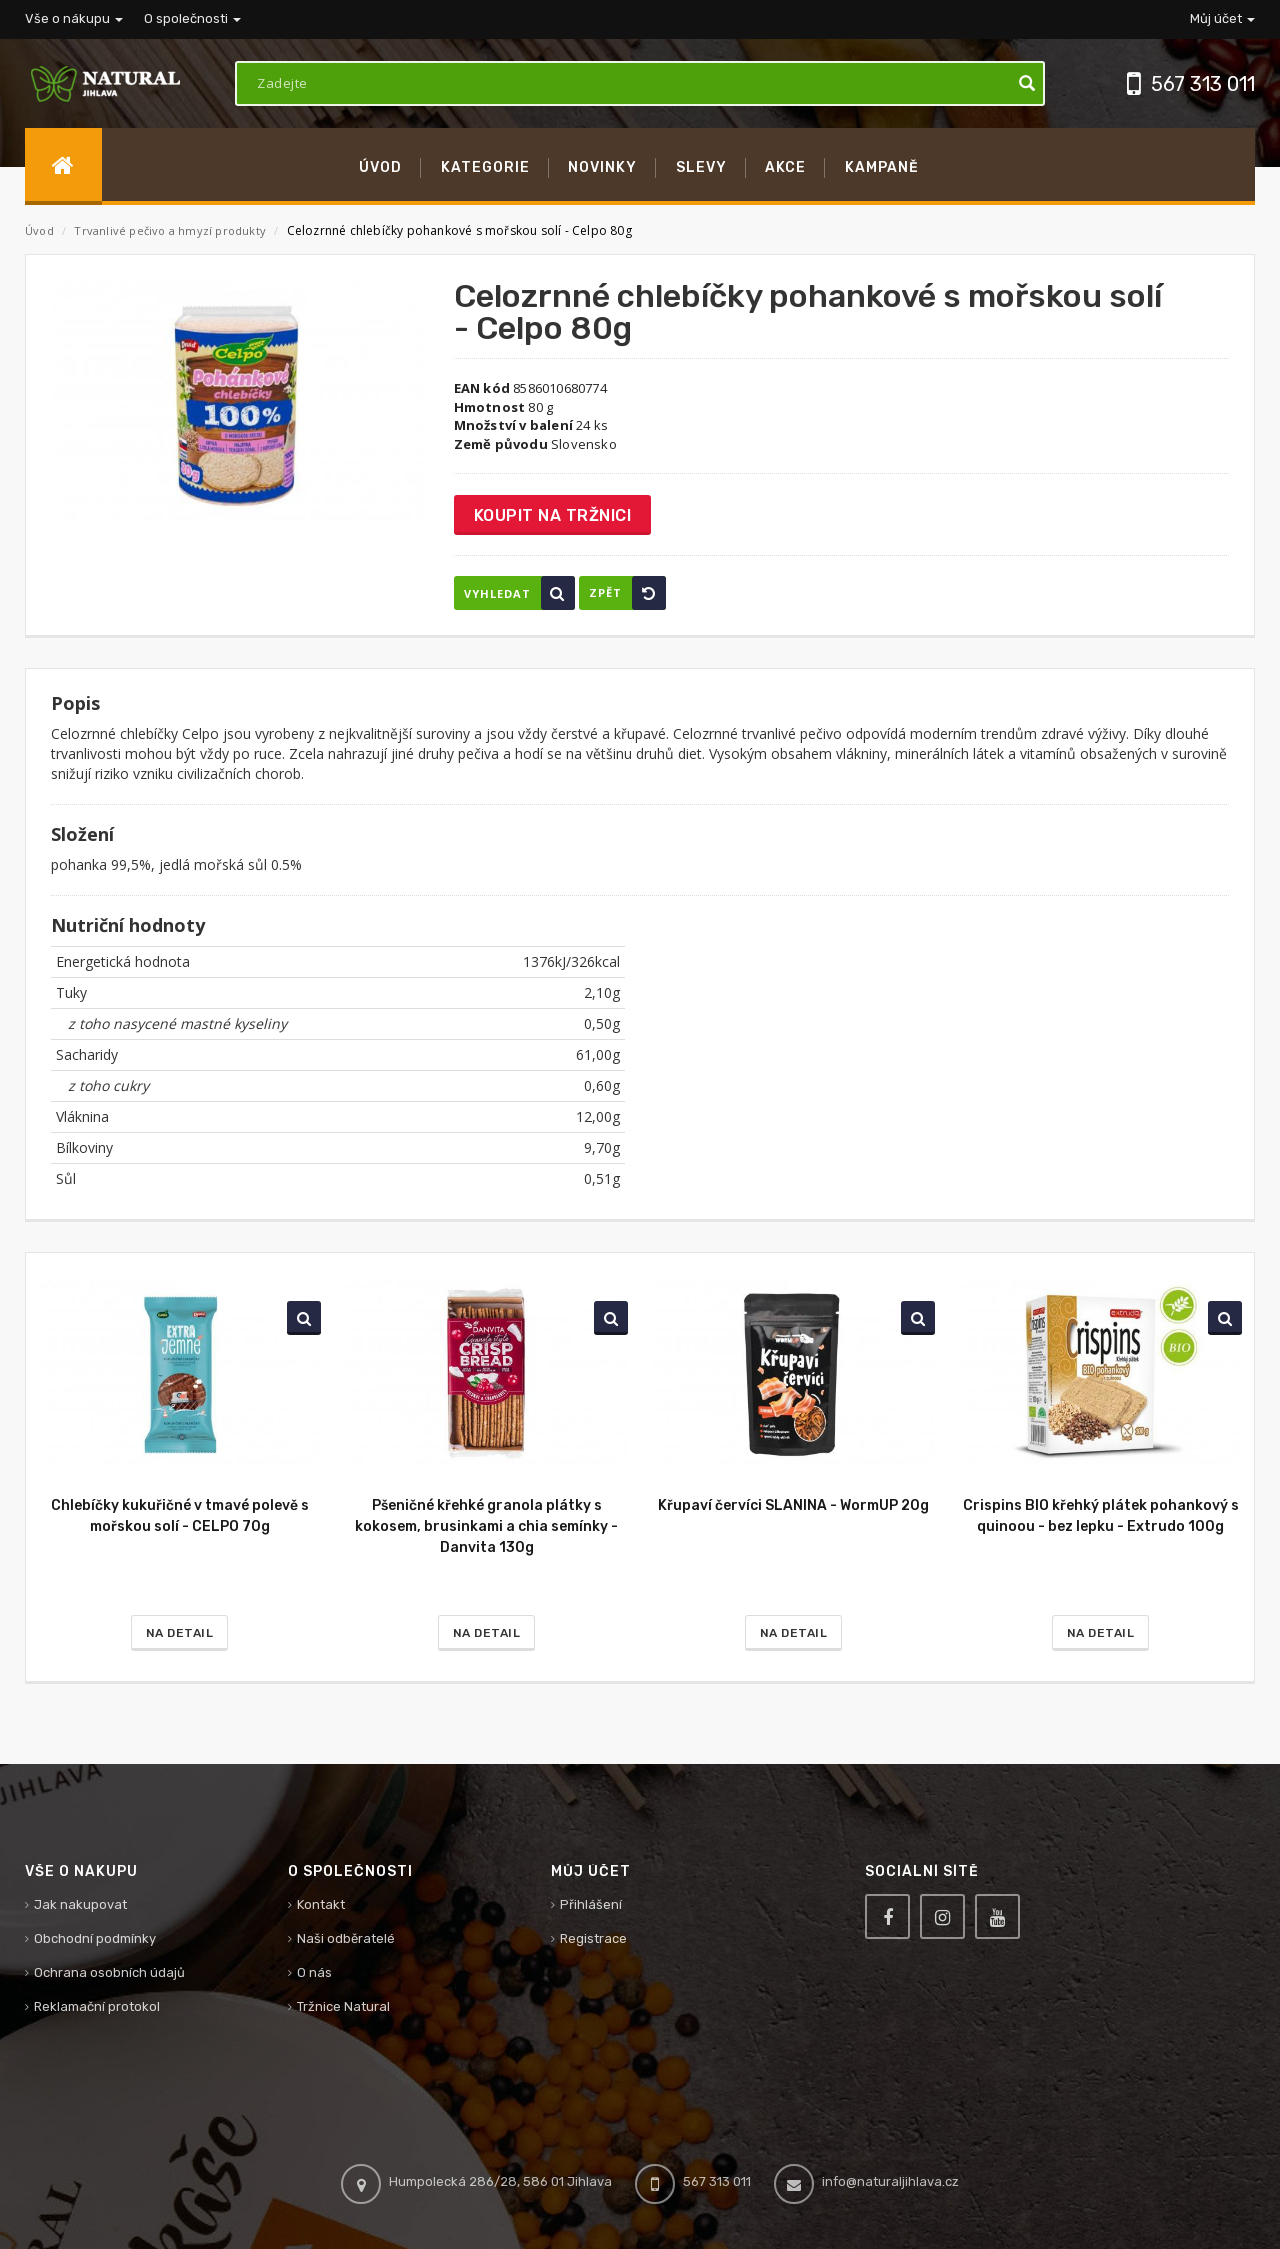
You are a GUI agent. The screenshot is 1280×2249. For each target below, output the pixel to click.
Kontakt (321, 1904)
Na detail (180, 1633)
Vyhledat (519, 593)
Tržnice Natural (343, 2006)
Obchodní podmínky (95, 1938)
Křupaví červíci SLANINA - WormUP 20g (793, 1505)
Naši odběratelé (346, 1938)
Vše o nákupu (74, 18)
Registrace (593, 1938)
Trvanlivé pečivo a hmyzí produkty (171, 230)
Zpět (627, 593)
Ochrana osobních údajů (109, 1972)
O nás (314, 1972)
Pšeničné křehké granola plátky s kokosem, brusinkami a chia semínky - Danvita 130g (486, 1526)
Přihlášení (591, 1904)
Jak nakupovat (80, 1904)
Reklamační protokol (97, 2006)
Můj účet (1222, 18)
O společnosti (192, 18)
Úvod (39, 230)
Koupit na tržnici (553, 515)
